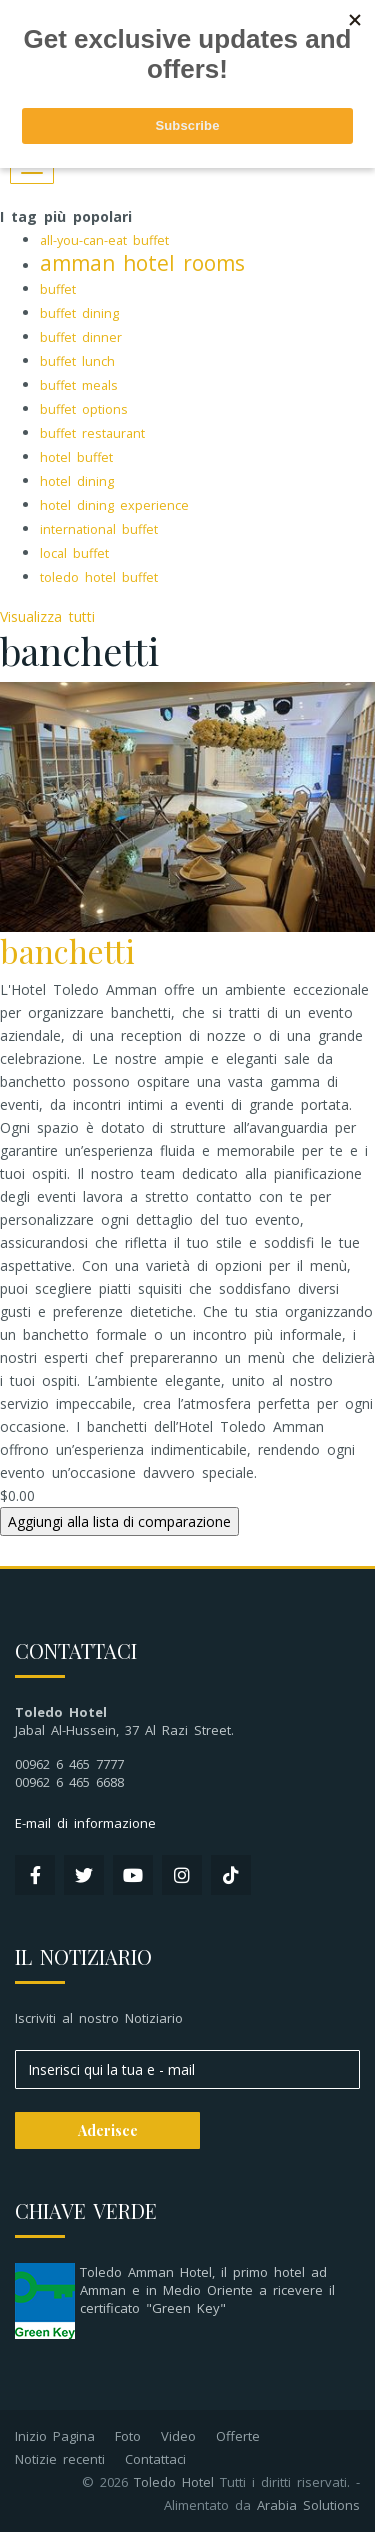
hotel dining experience (114, 505)
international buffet (99, 529)
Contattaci (155, 2459)
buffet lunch (77, 361)
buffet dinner (81, 337)
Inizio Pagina (55, 2436)
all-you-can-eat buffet (104, 240)
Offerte (238, 2436)
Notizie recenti (60, 2459)
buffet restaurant (92, 433)
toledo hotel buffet (99, 577)
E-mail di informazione (85, 1823)
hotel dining (77, 481)
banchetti (67, 950)
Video (178, 2436)
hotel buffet (76, 457)
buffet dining (79, 313)
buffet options (84, 409)
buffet (58, 289)
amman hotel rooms (142, 263)
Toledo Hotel (174, 2482)
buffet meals (79, 385)
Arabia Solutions (308, 2505)
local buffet (74, 553)
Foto (128, 2436)
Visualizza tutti (47, 616)
